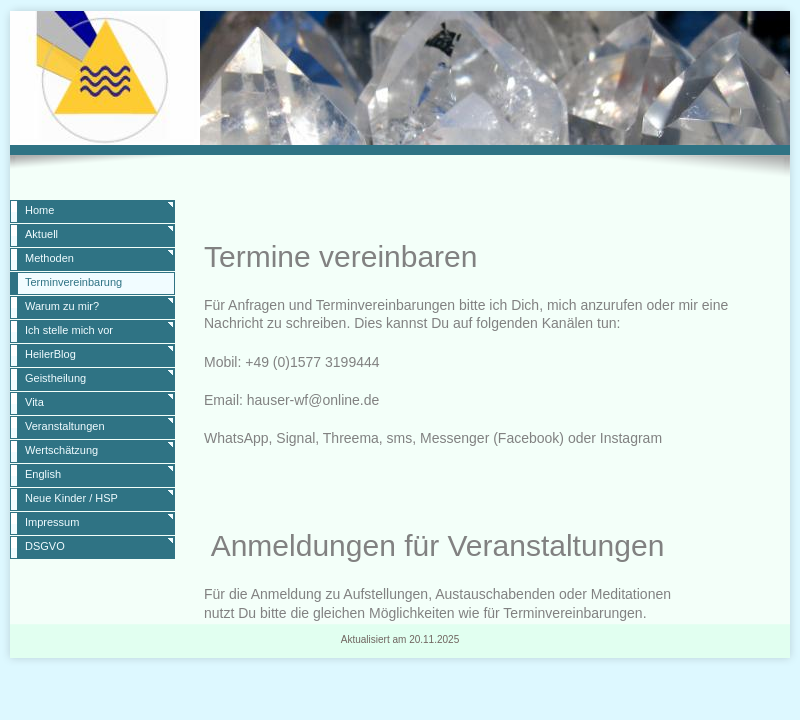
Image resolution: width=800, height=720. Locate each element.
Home (39, 210)
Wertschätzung (61, 450)
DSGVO (45, 546)
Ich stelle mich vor (69, 330)
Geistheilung (55, 378)
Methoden (49, 258)
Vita (34, 402)
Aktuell (41, 234)
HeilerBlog (50, 354)
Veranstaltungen (65, 426)
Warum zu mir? (62, 306)
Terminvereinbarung (73, 282)
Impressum (52, 522)
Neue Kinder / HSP (71, 498)
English (43, 474)
